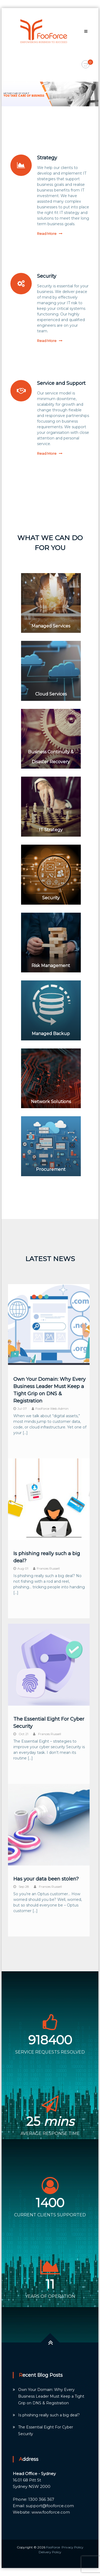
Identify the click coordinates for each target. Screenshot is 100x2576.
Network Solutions (51, 1101)
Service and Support (61, 383)
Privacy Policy (72, 2547)
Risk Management (50, 965)
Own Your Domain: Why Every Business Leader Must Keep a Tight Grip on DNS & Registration (51, 2396)
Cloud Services (51, 694)
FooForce (53, 2547)
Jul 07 (22, 1409)
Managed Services (50, 626)
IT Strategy (51, 829)
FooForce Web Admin (52, 1409)
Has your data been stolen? (46, 1879)
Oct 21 (23, 1734)
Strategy (47, 158)
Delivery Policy (50, 2552)
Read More (47, 233)
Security (46, 276)
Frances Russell (48, 1568)
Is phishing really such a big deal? (49, 2415)
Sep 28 (24, 1887)
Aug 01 (22, 1568)
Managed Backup (51, 1033)
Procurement (51, 1169)
